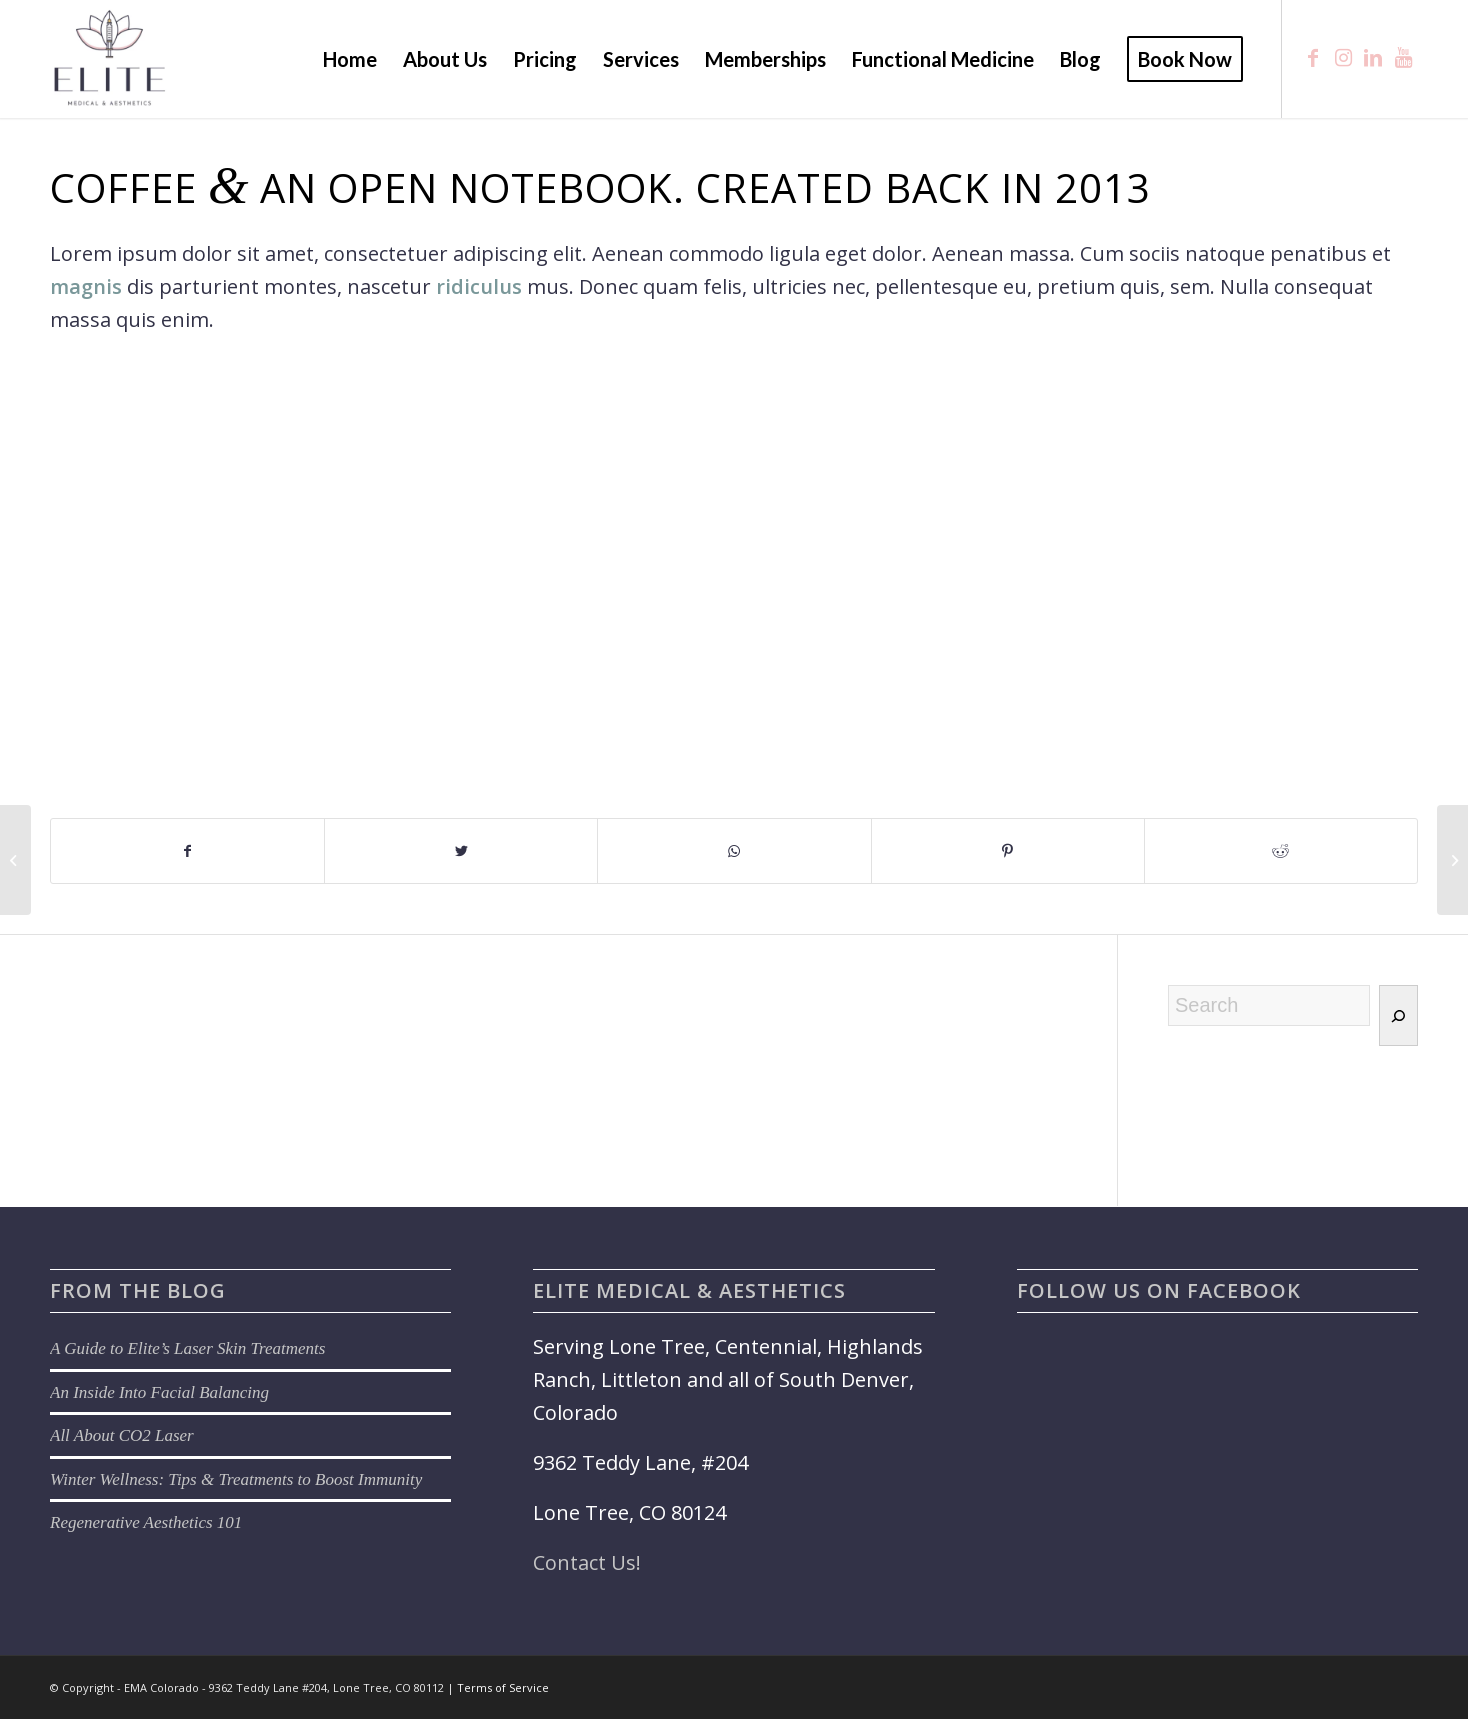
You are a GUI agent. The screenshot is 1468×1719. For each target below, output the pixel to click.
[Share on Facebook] (187, 851)
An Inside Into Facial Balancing (159, 1392)
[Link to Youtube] (1403, 58)
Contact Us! (587, 1562)
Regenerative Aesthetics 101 (146, 1522)
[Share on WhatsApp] (734, 851)
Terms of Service (503, 1687)
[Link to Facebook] (1313, 58)
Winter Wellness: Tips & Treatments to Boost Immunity (236, 1479)
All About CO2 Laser (122, 1435)
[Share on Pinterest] (1008, 851)
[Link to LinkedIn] (1373, 58)
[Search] (1398, 1015)
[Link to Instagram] (1343, 58)
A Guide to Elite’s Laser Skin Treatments (187, 1348)
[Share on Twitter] (461, 851)
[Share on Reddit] (1281, 851)
